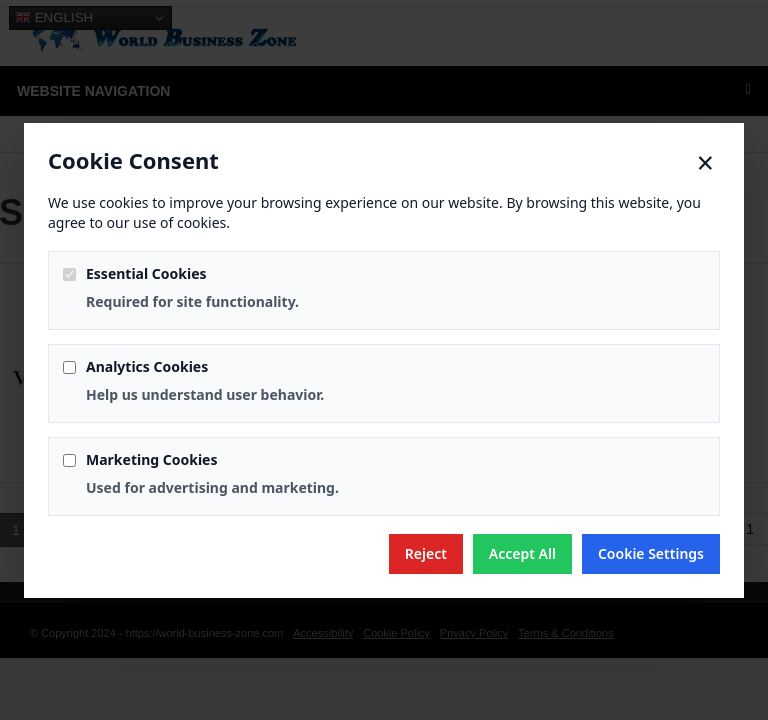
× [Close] (705, 163)
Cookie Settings (651, 553)
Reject (426, 553)
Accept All (522, 553)
